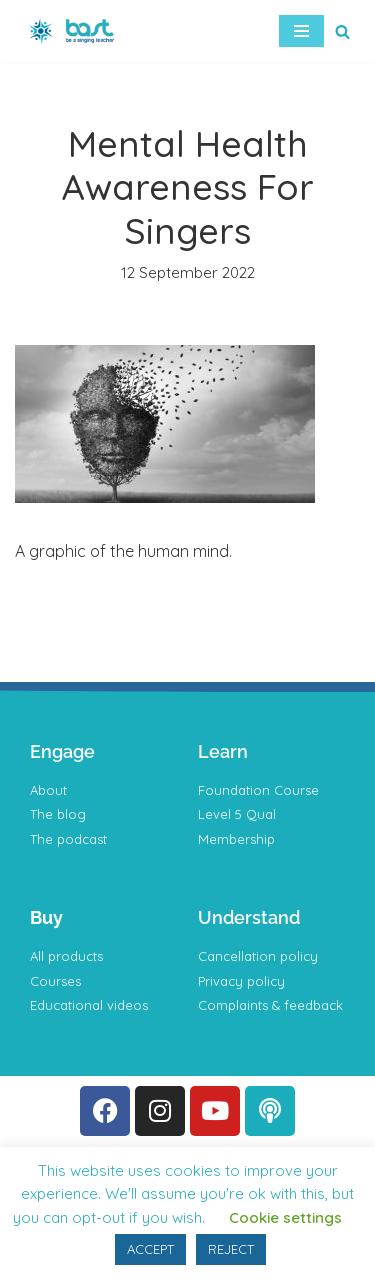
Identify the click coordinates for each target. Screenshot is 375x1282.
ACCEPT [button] (150, 1249)
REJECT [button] (231, 1249)
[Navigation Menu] (301, 31)
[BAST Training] (75, 31)
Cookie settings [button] (285, 1217)
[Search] (342, 31)
